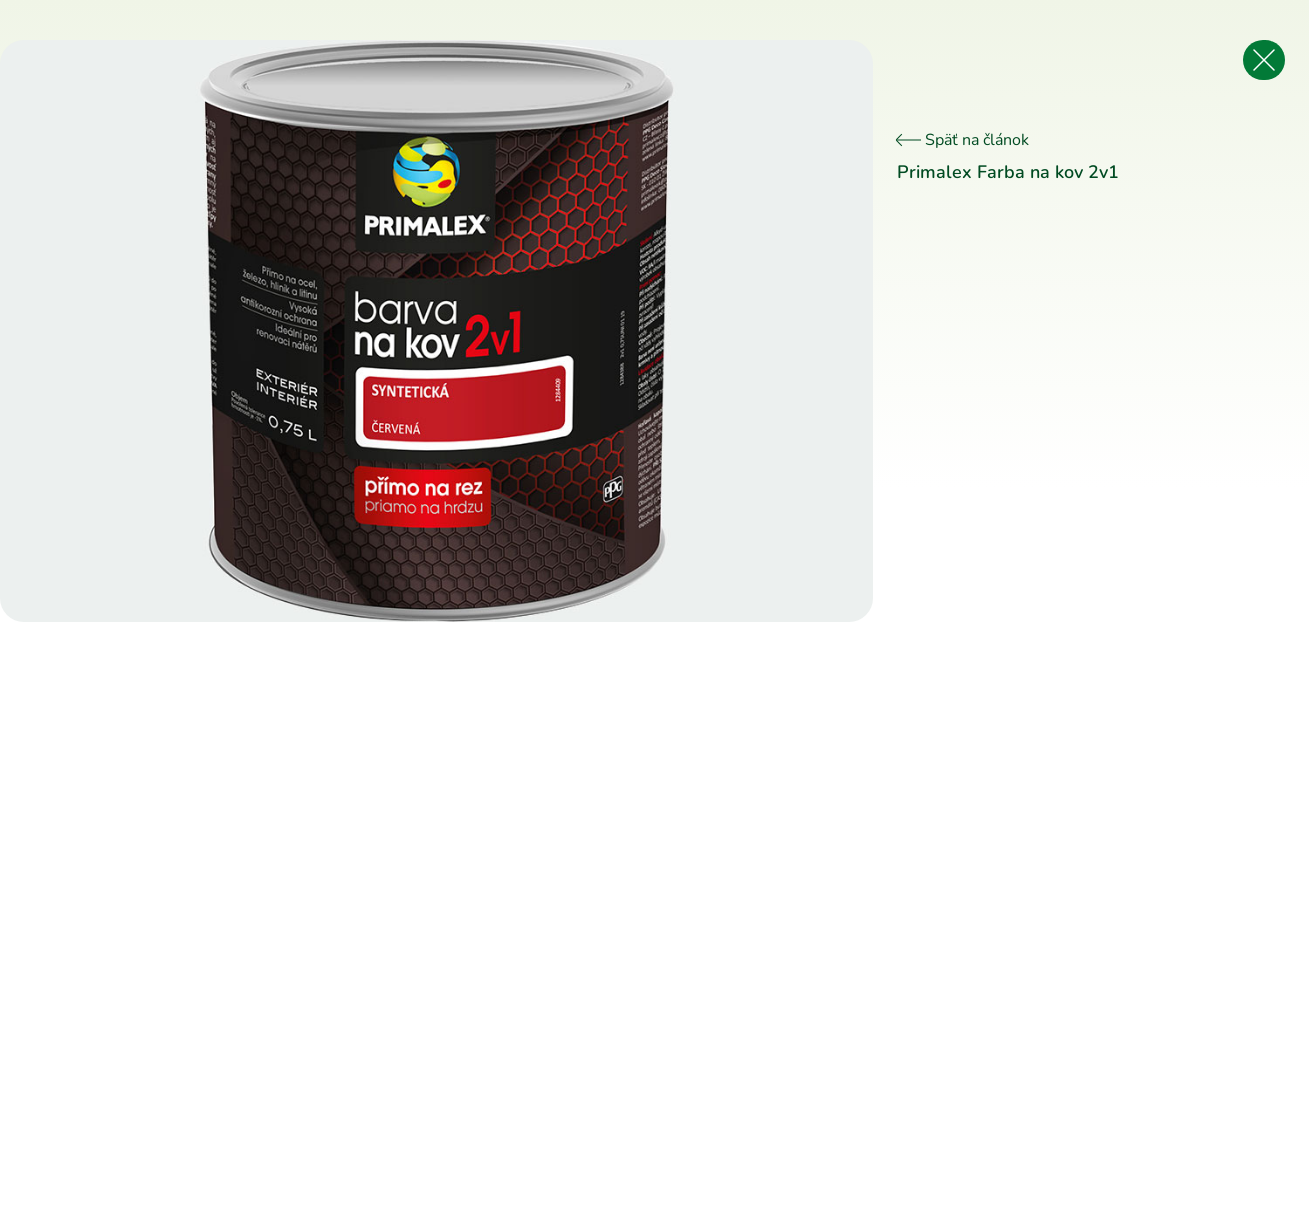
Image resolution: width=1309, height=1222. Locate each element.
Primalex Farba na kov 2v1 (1008, 172)
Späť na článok (963, 140)
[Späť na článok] (1264, 60)
